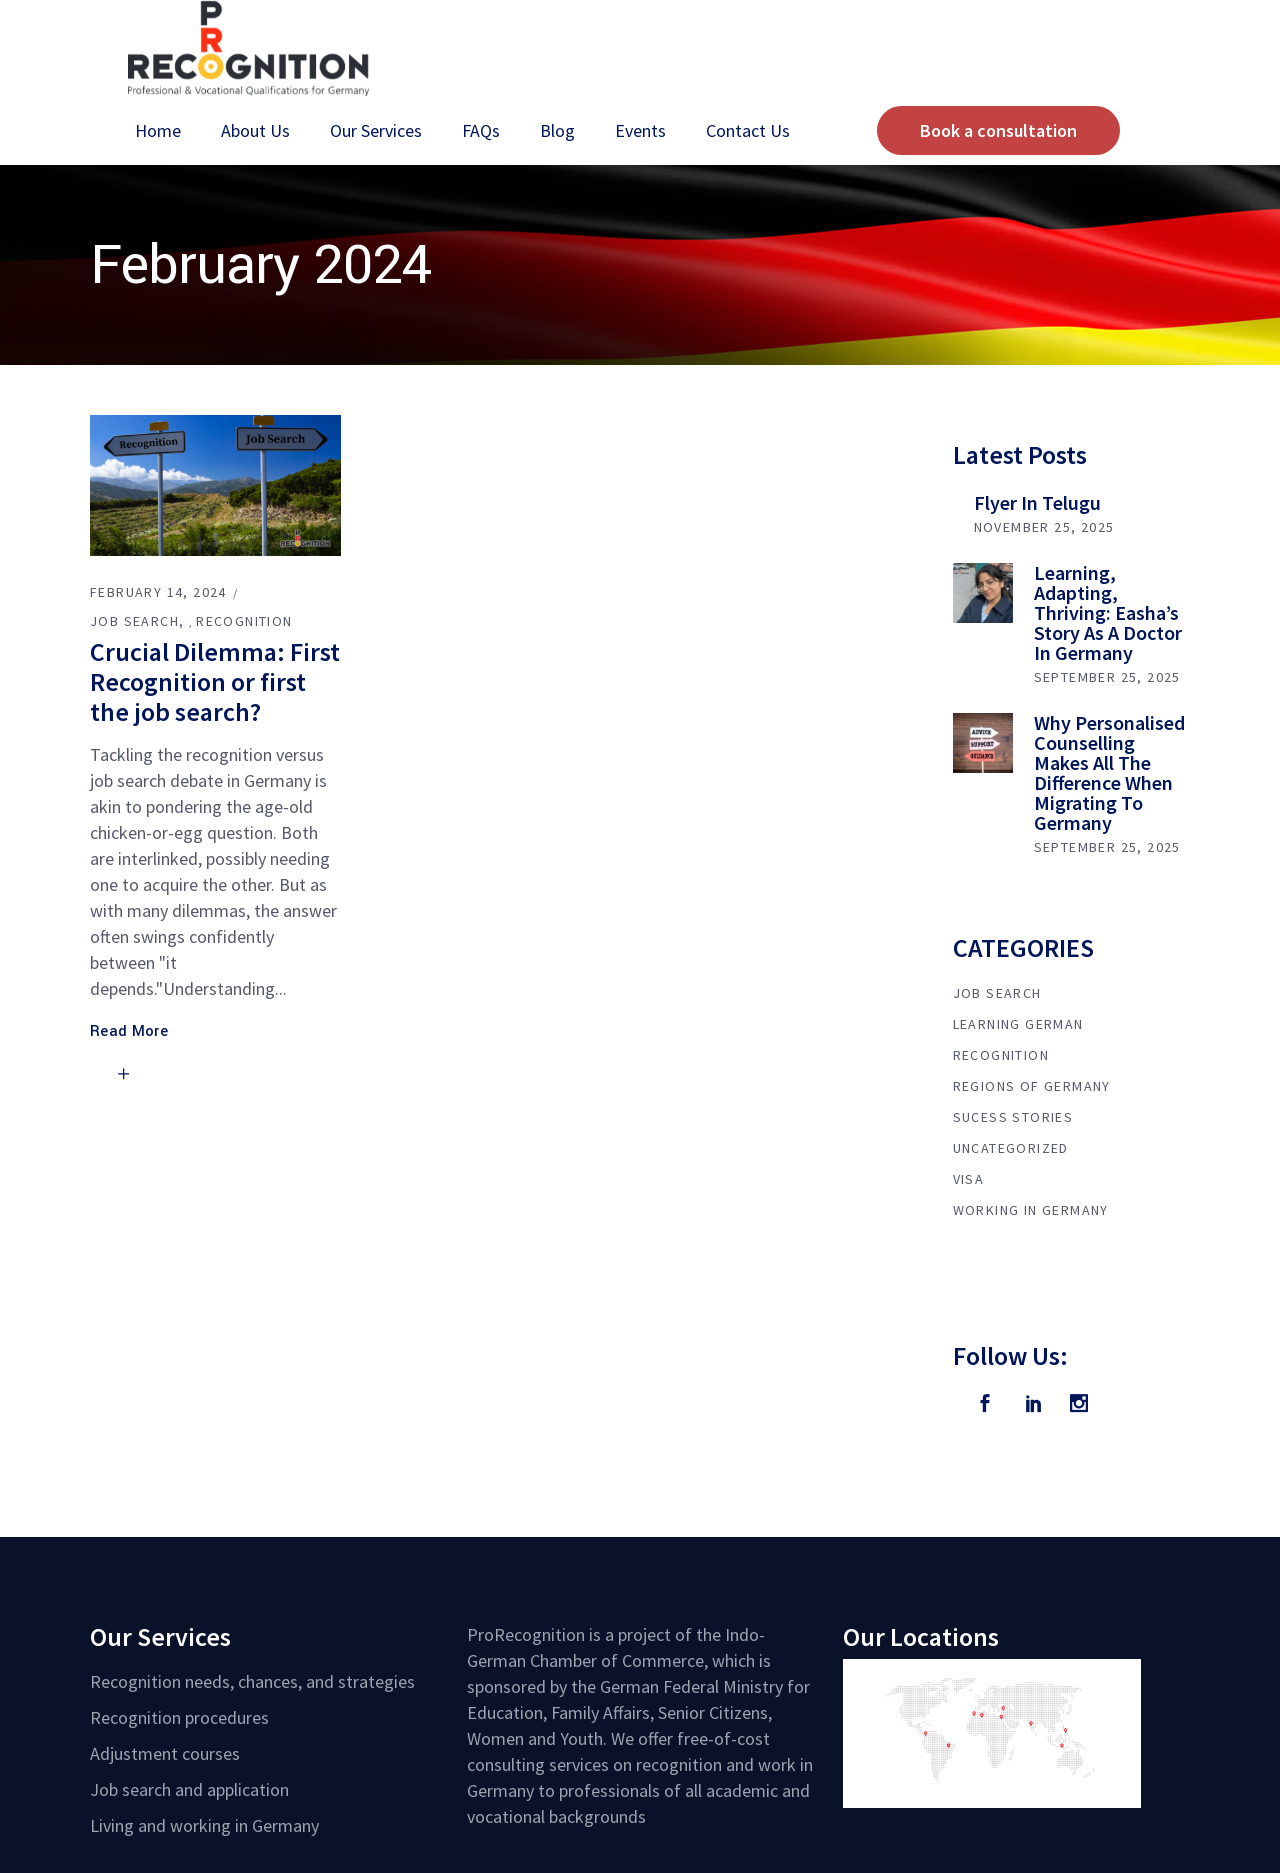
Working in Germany (1031, 1210)
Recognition (244, 621)
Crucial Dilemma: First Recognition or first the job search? (215, 681)
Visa (969, 1179)
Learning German (1018, 1024)
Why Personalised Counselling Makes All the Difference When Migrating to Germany (1109, 772)
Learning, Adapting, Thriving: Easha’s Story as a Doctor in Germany (1108, 612)
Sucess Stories (1013, 1117)
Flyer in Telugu (1037, 502)
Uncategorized (1011, 1148)
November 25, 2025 (1044, 527)
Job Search (134, 621)
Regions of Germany (1032, 1086)
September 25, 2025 (1107, 677)
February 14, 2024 (158, 592)
